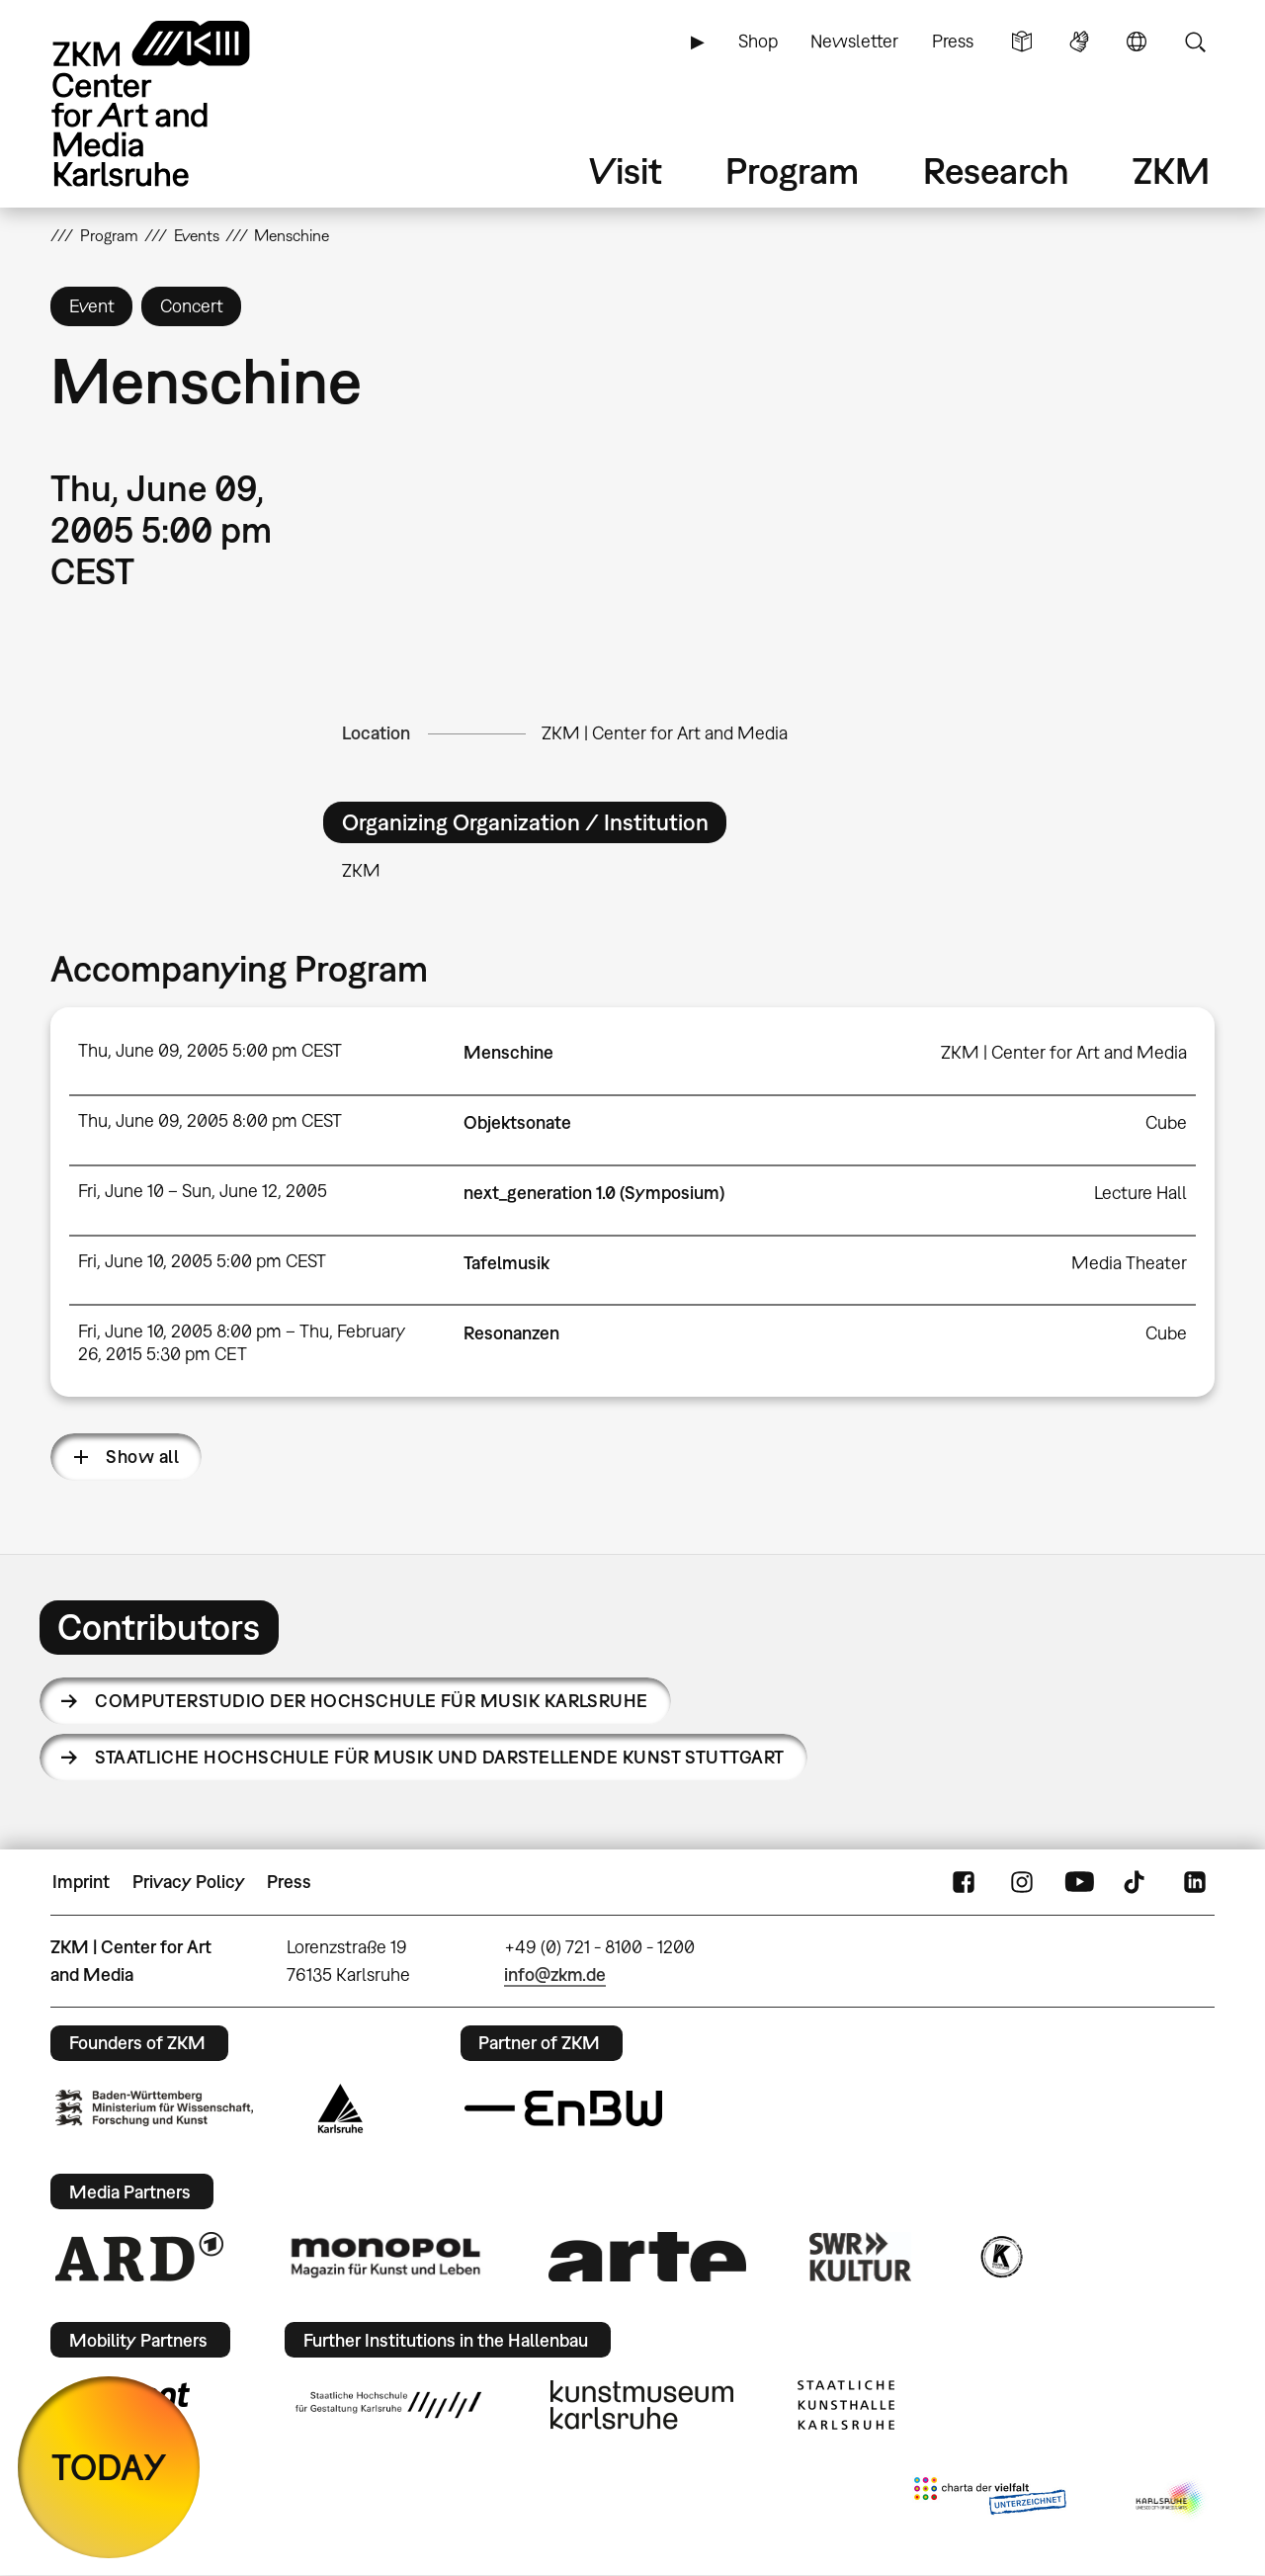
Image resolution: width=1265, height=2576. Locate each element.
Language (1136, 41)
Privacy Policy (188, 1881)
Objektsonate (517, 1122)
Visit (625, 170)
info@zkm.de (555, 1974)
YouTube (1079, 1882)
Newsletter (854, 41)
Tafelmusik (506, 1262)
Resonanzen (511, 1333)
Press (952, 41)
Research (996, 170)
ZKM (1171, 170)
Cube (1166, 1122)
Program (792, 170)
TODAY (109, 2467)
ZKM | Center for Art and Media (665, 733)
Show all (142, 1456)
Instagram (1022, 1882)
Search (1195, 41)
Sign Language (1079, 41)
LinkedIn (1195, 1882)
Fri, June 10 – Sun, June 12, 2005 (202, 1190)
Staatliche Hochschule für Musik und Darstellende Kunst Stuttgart (439, 1757)
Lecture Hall (1140, 1192)
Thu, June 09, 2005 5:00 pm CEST (210, 1050)
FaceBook (963, 1882)
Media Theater (1129, 1262)
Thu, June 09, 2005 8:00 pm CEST (210, 1120)
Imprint (81, 1881)
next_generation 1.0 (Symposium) (594, 1192)
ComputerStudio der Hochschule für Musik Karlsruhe (371, 1700)
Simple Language (1022, 41)
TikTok (1136, 1882)
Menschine (508, 1052)
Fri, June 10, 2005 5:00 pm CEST (202, 1260)
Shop (758, 41)
